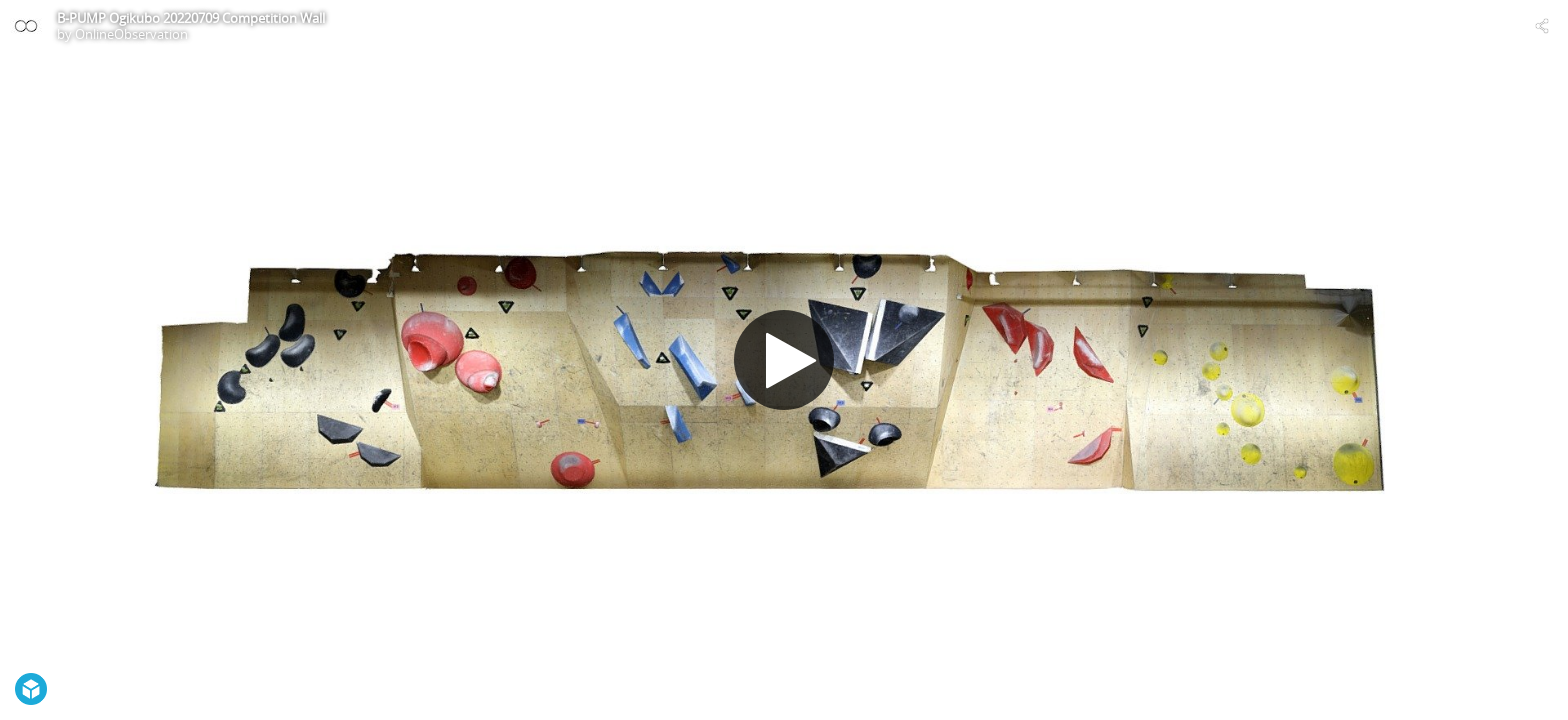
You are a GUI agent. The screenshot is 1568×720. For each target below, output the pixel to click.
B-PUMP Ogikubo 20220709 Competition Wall (191, 18)
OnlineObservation (131, 34)
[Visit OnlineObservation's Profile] (26, 26)
